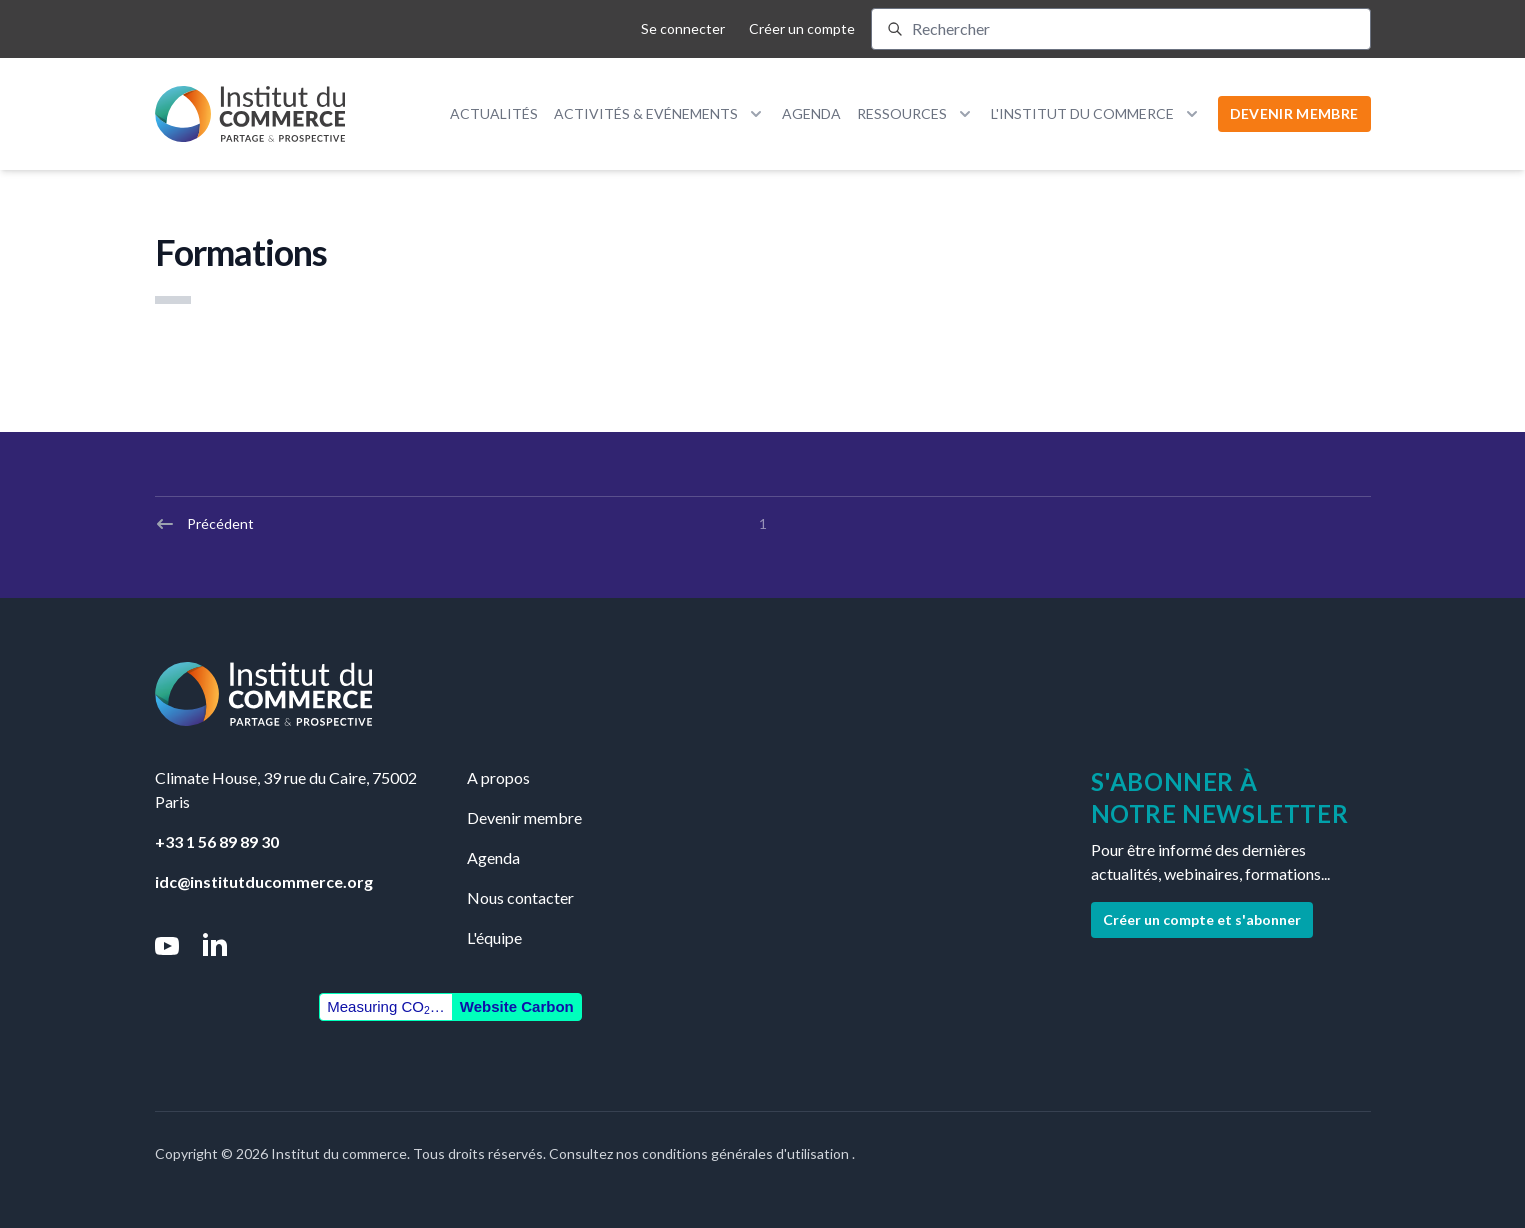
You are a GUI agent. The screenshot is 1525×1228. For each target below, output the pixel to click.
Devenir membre (524, 817)
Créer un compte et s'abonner (1202, 919)
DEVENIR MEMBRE (1294, 113)
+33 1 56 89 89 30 (217, 841)
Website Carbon (517, 1006)
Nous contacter (520, 897)
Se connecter (683, 28)
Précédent (204, 524)
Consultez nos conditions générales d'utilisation (700, 1153)
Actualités (494, 113)
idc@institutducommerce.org (264, 881)
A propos (498, 777)
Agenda (811, 113)
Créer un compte (802, 28)
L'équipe (494, 937)
